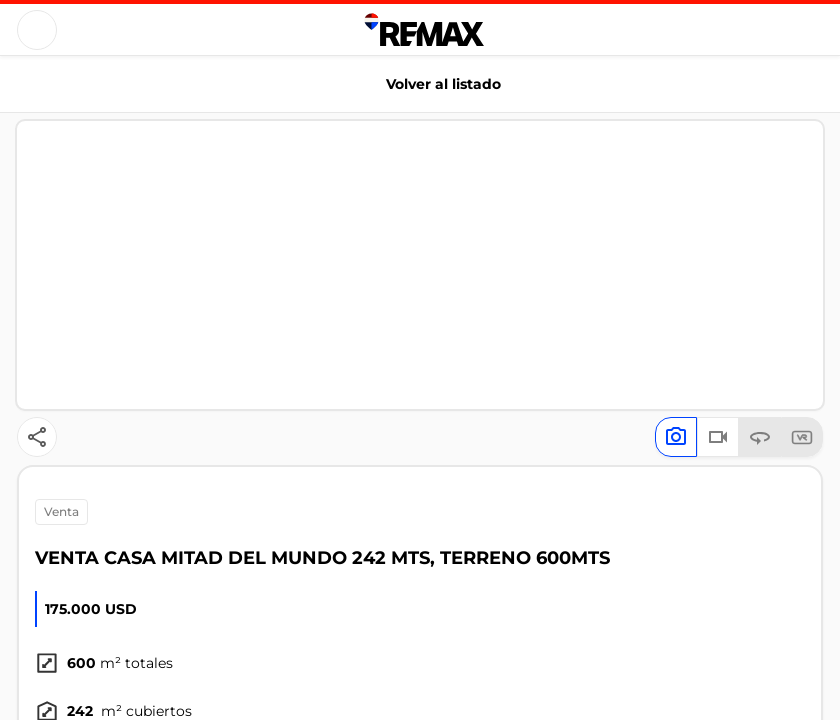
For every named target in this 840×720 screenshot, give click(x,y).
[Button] (37, 30)
